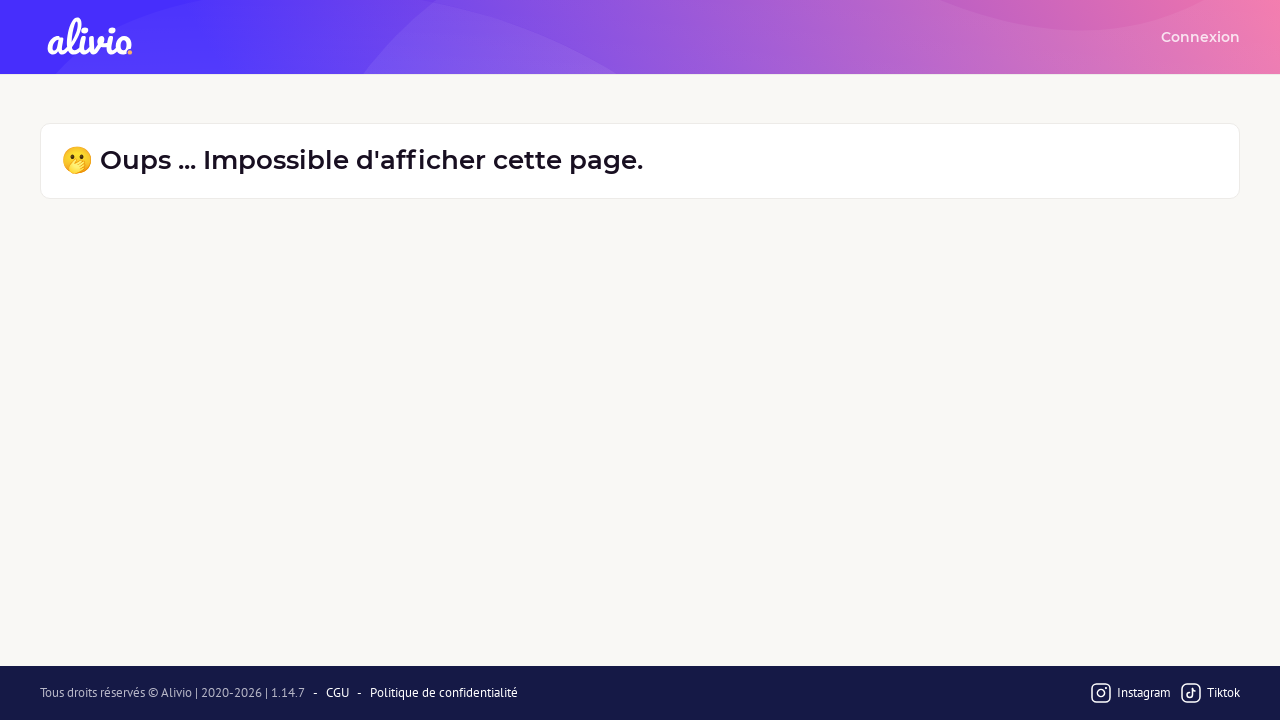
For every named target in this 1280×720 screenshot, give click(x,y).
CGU (337, 693)
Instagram (1130, 693)
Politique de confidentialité (444, 693)
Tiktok (1209, 693)
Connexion (1200, 37)
